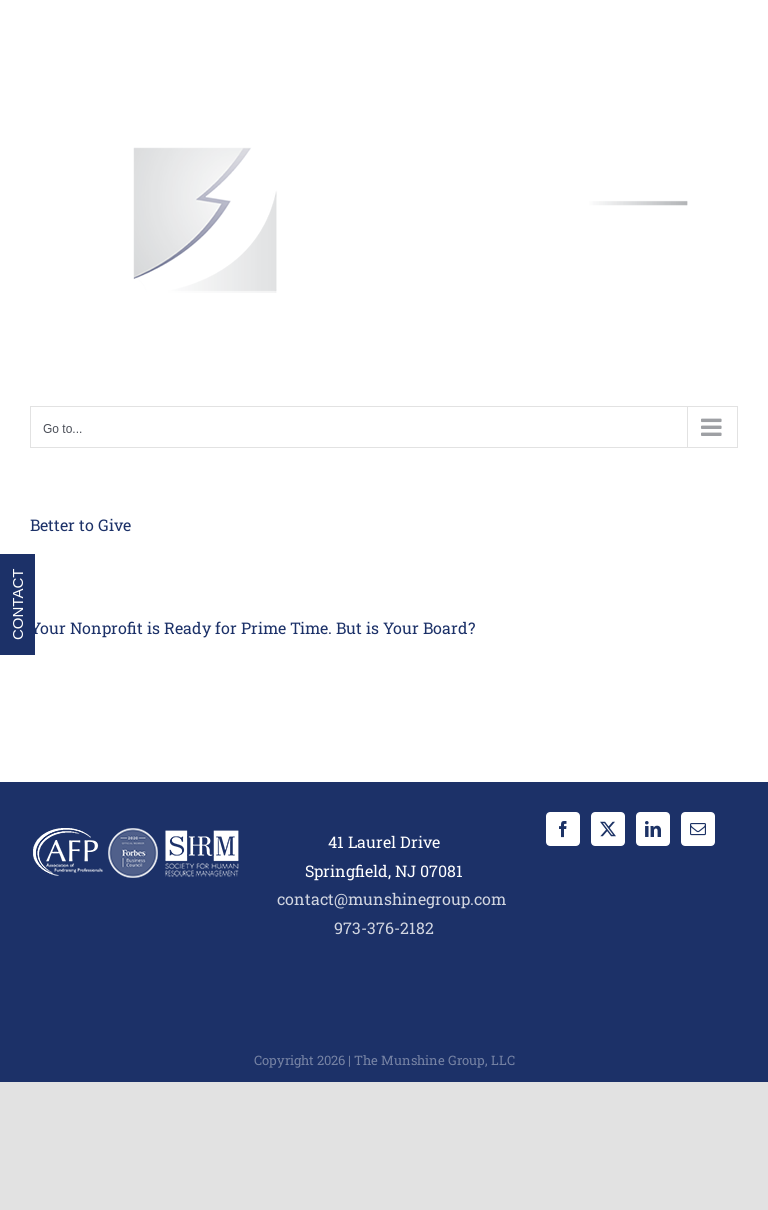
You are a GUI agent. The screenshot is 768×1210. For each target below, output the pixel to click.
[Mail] (698, 829)
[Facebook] (563, 829)
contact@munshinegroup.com (391, 898)
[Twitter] (608, 829)
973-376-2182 (384, 927)
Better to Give (80, 524)
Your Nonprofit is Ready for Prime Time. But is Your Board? (252, 627)
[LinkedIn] (653, 829)
